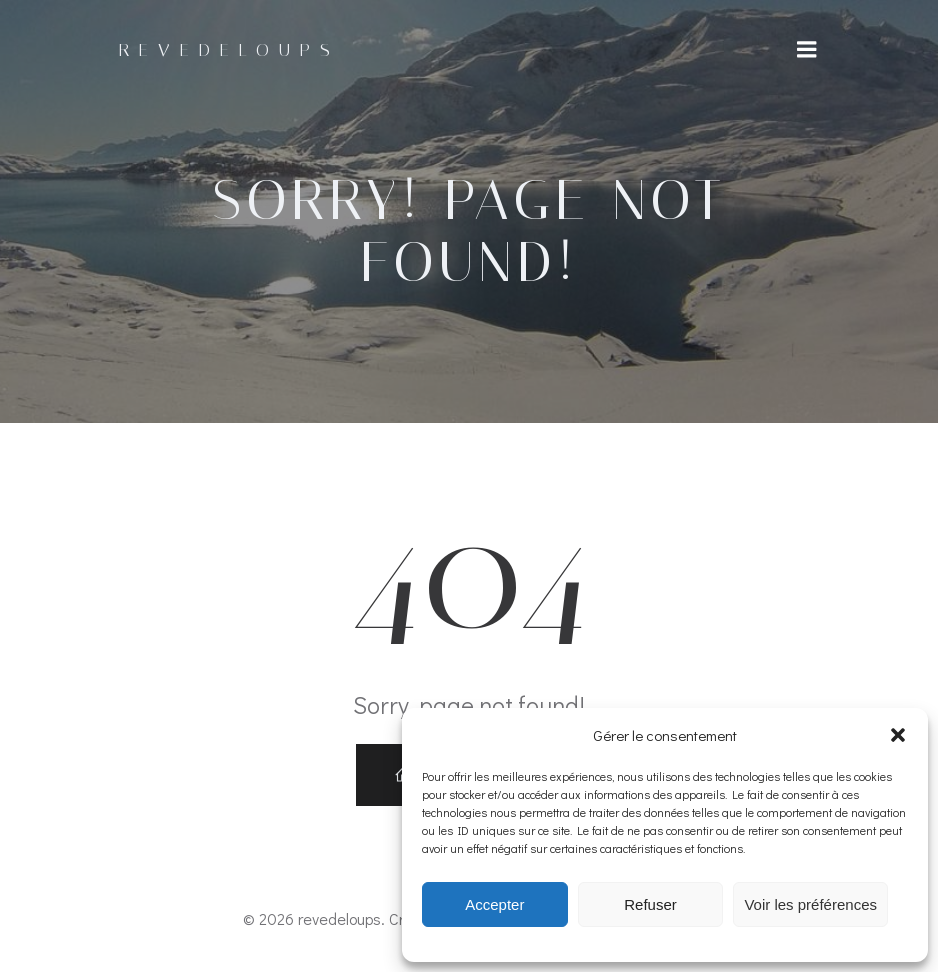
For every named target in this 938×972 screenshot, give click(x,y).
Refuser (650, 904)
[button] (898, 735)
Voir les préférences (810, 904)
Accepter (494, 904)
